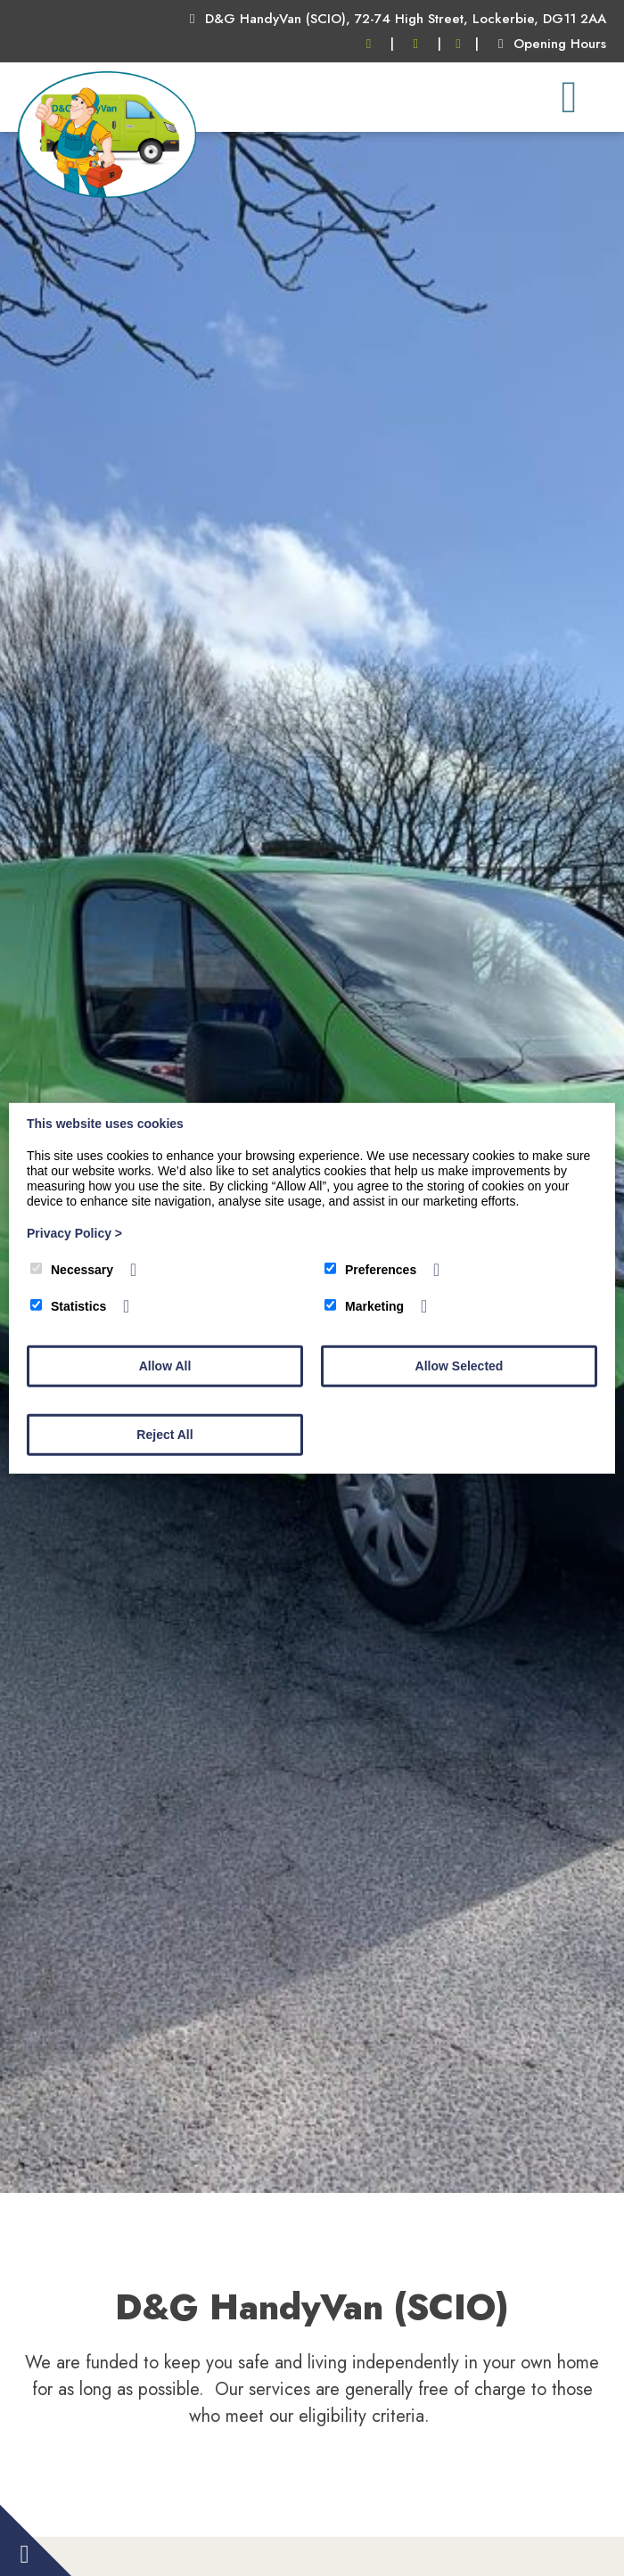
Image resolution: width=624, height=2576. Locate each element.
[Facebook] (458, 44)
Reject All (164, 1434)
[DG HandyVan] (107, 193)
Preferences (370, 1270)
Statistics (68, 1306)
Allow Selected (459, 1366)
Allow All (165, 1366)
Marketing (364, 1306)
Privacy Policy (74, 1233)
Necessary (71, 1270)
